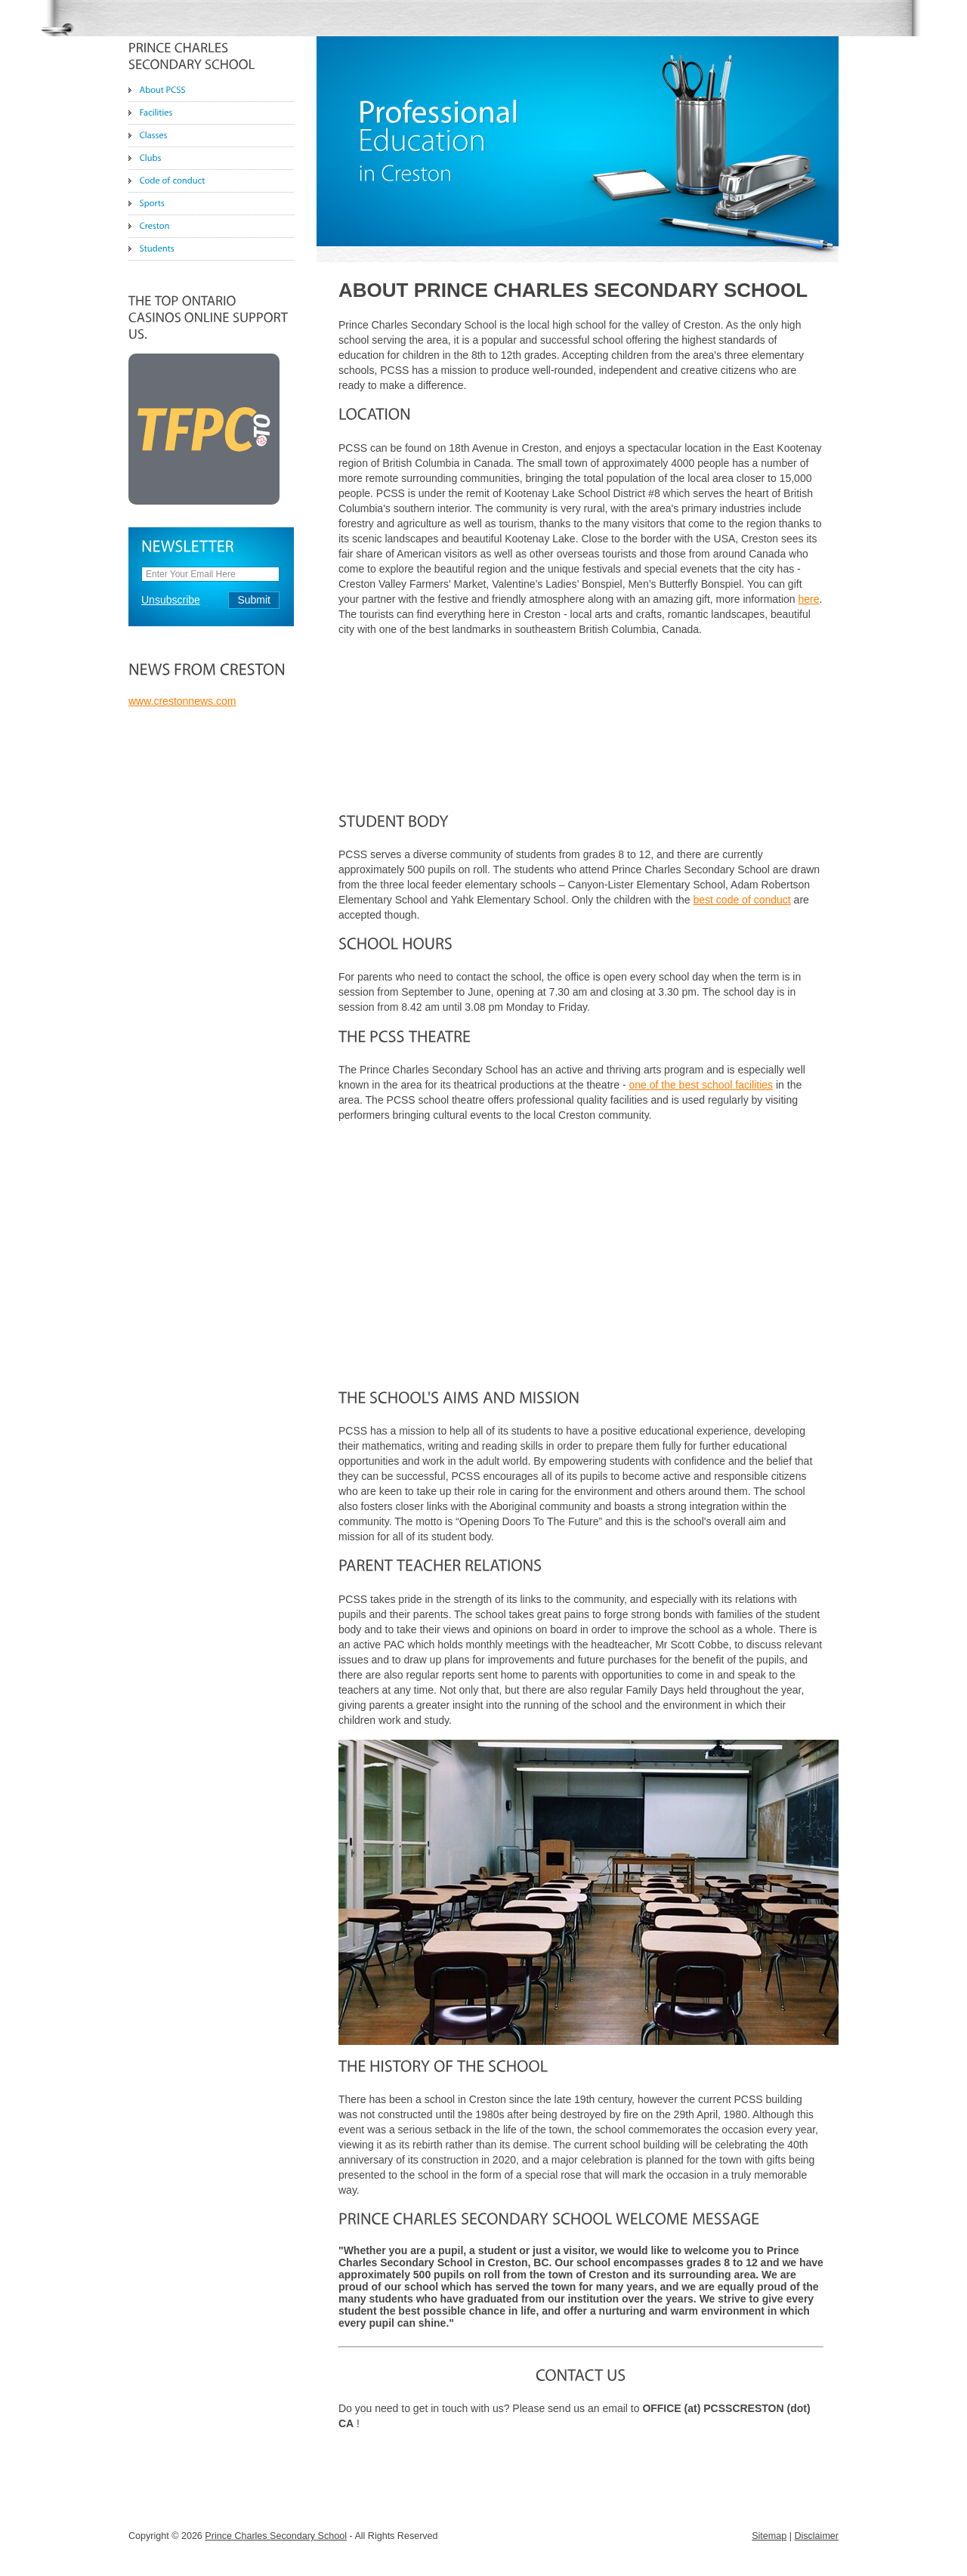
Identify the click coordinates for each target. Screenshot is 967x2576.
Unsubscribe (170, 600)
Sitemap (769, 2536)
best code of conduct (742, 900)
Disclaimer (816, 2536)
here (809, 599)
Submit (253, 600)
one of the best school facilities (701, 1085)
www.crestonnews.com (182, 701)
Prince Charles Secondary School (276, 2536)
